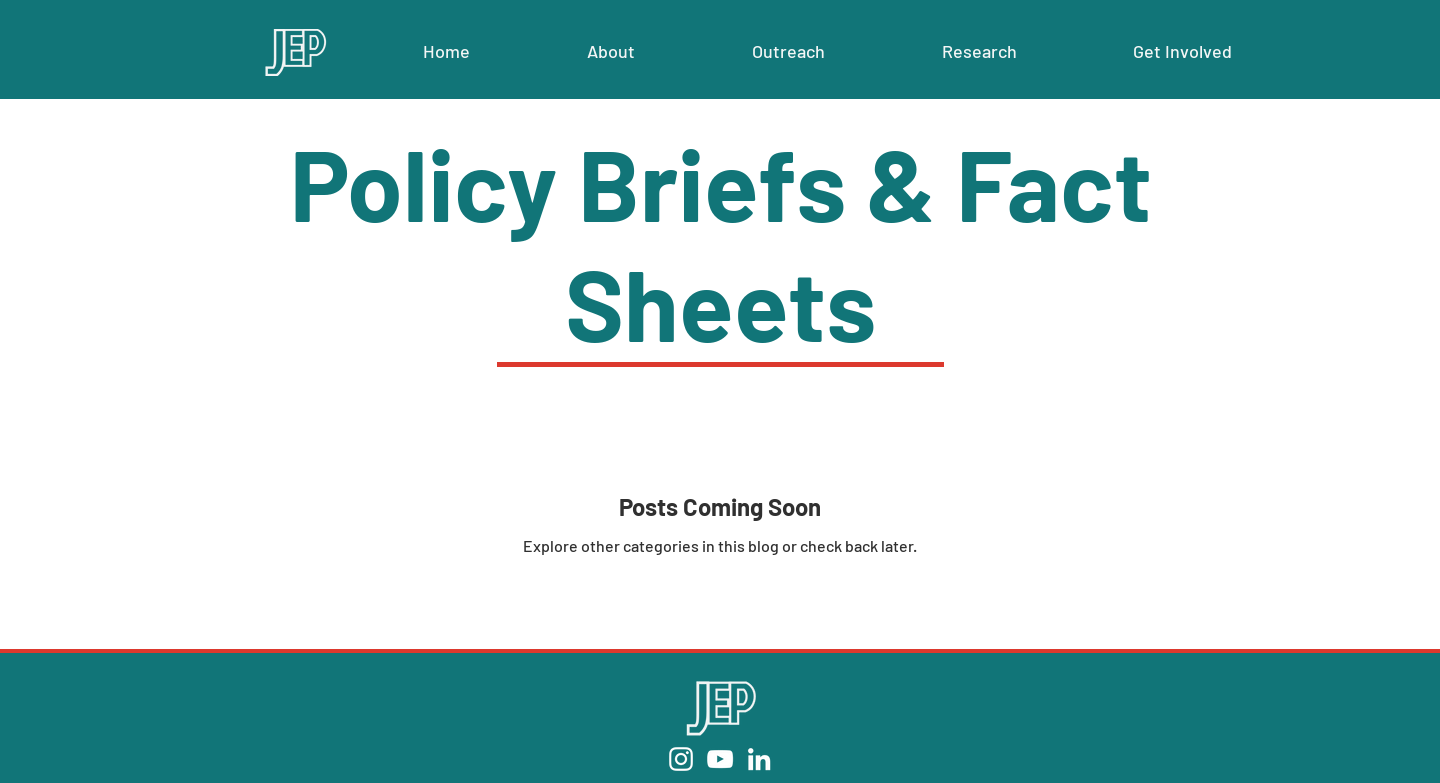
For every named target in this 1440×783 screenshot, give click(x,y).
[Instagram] (681, 759)
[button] (610, 51)
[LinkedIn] (759, 759)
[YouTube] (720, 759)
